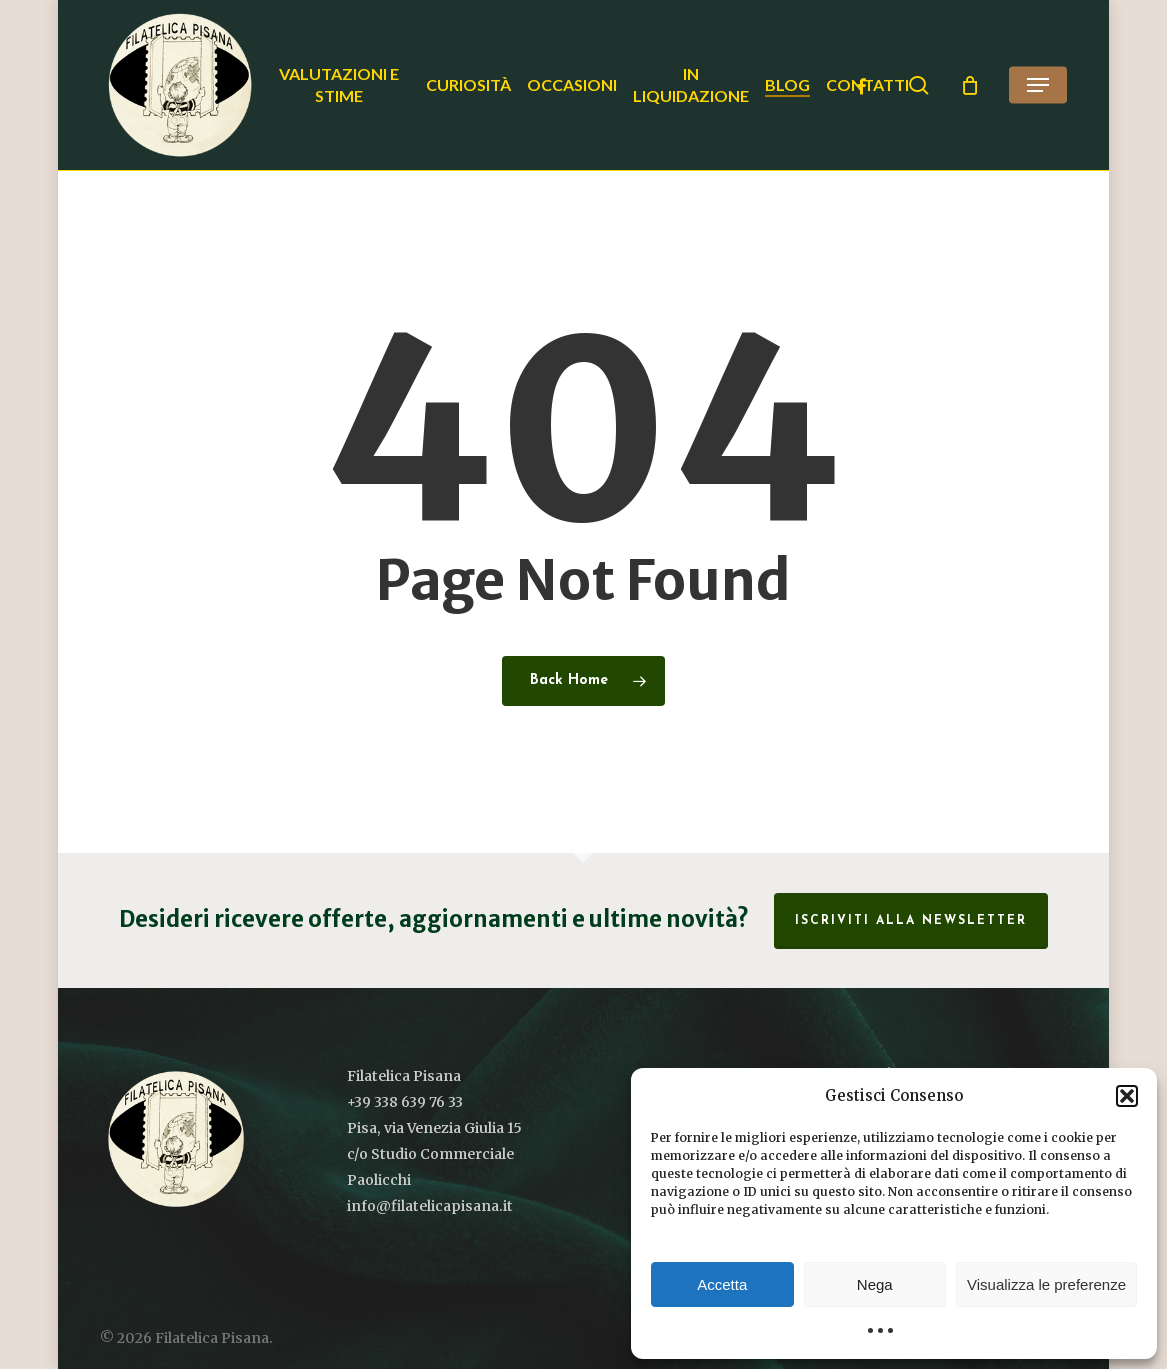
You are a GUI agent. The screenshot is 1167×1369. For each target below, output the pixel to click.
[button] (1127, 1096)
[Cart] (970, 85)
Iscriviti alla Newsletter (911, 921)
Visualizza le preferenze (1046, 1284)
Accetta (722, 1284)
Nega (875, 1284)
